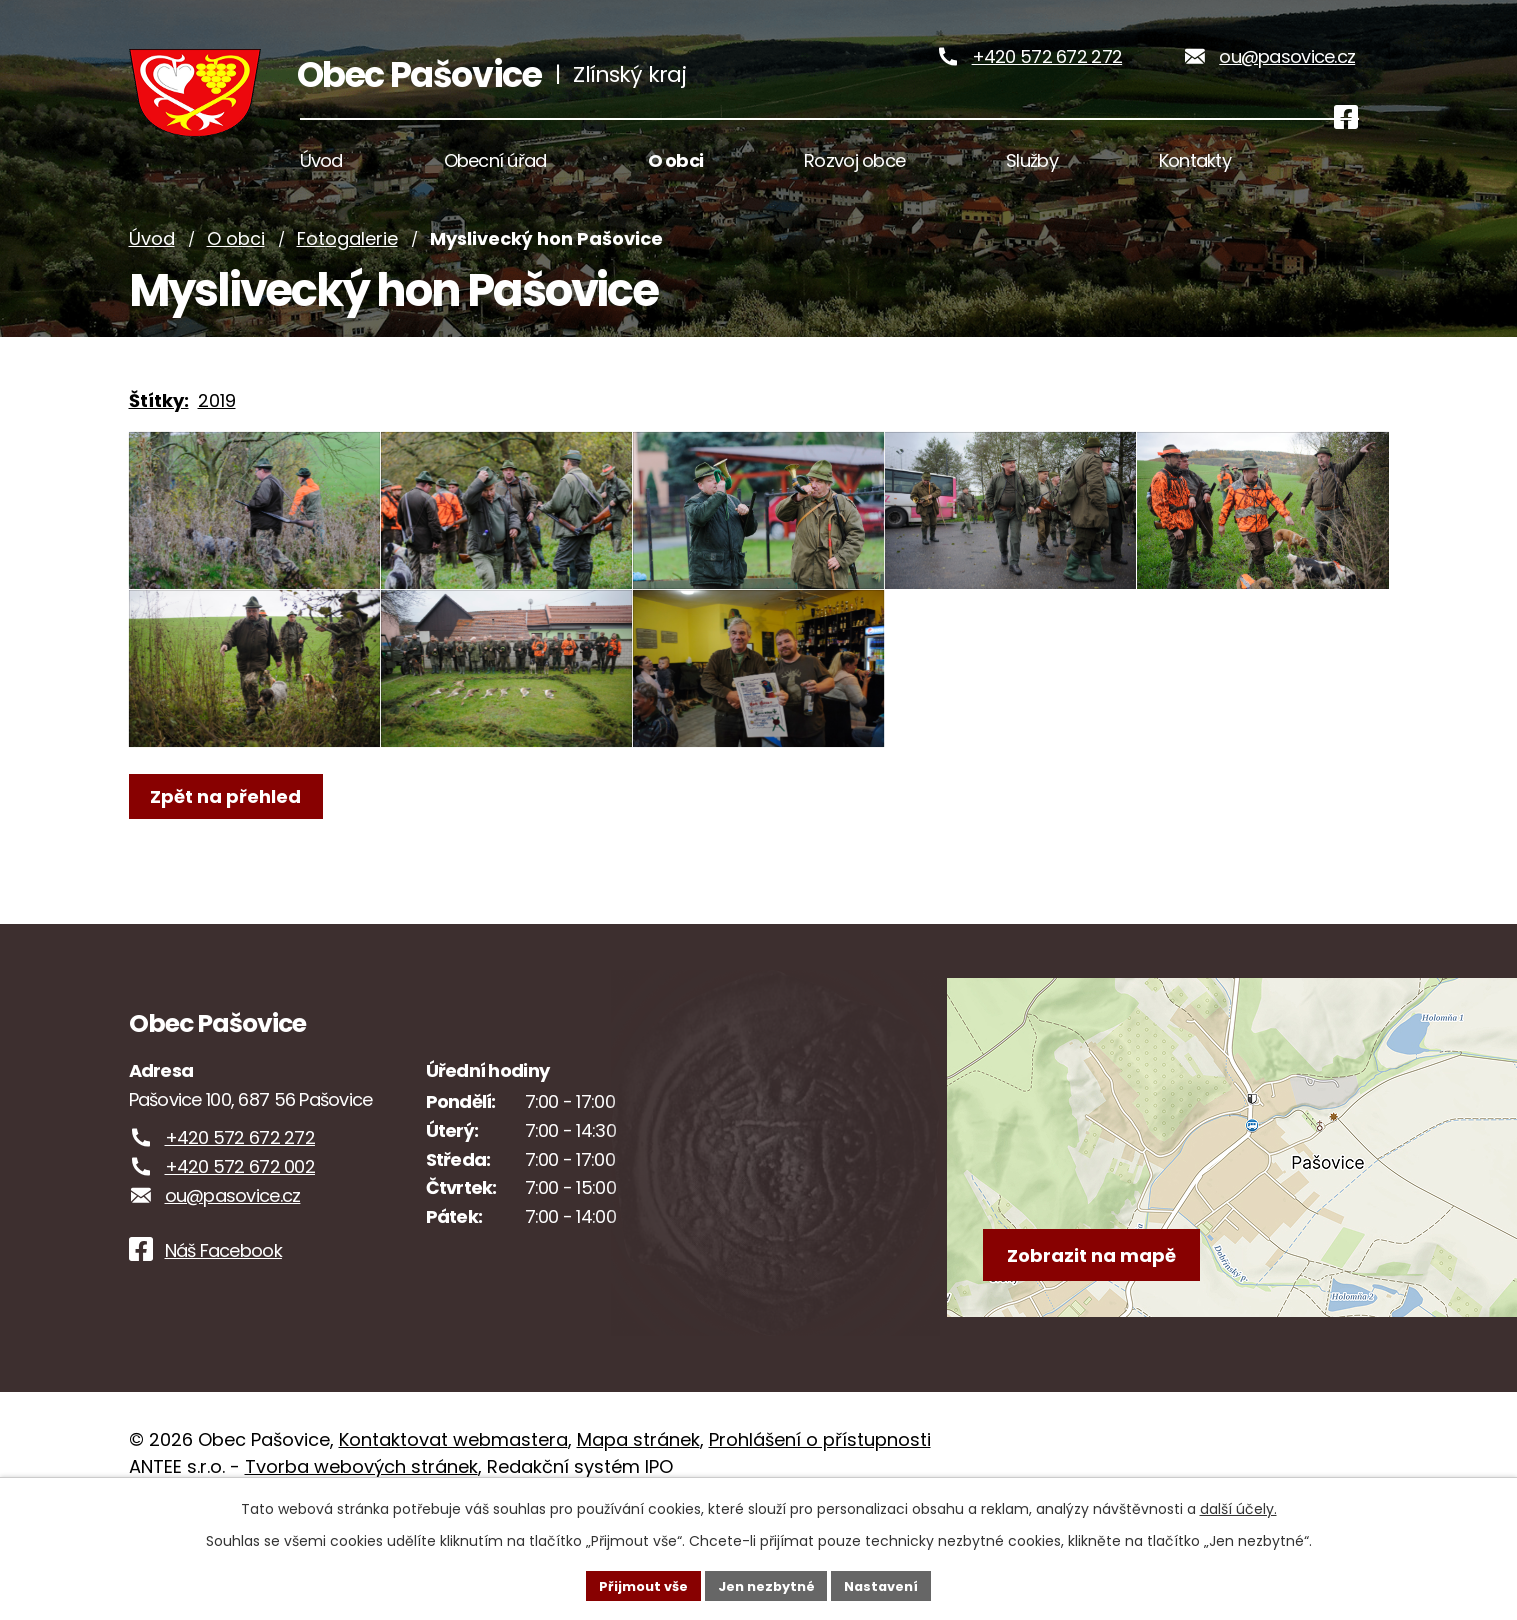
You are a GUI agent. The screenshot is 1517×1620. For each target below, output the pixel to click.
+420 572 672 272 (1047, 78)
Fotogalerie (347, 282)
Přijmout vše (634, 1584)
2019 (217, 443)
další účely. (1238, 1506)
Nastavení (891, 1584)
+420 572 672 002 (240, 1273)
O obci (236, 282)
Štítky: (159, 443)
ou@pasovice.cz (1287, 78)
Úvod (152, 282)
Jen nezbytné (766, 1584)
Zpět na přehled (231, 925)
